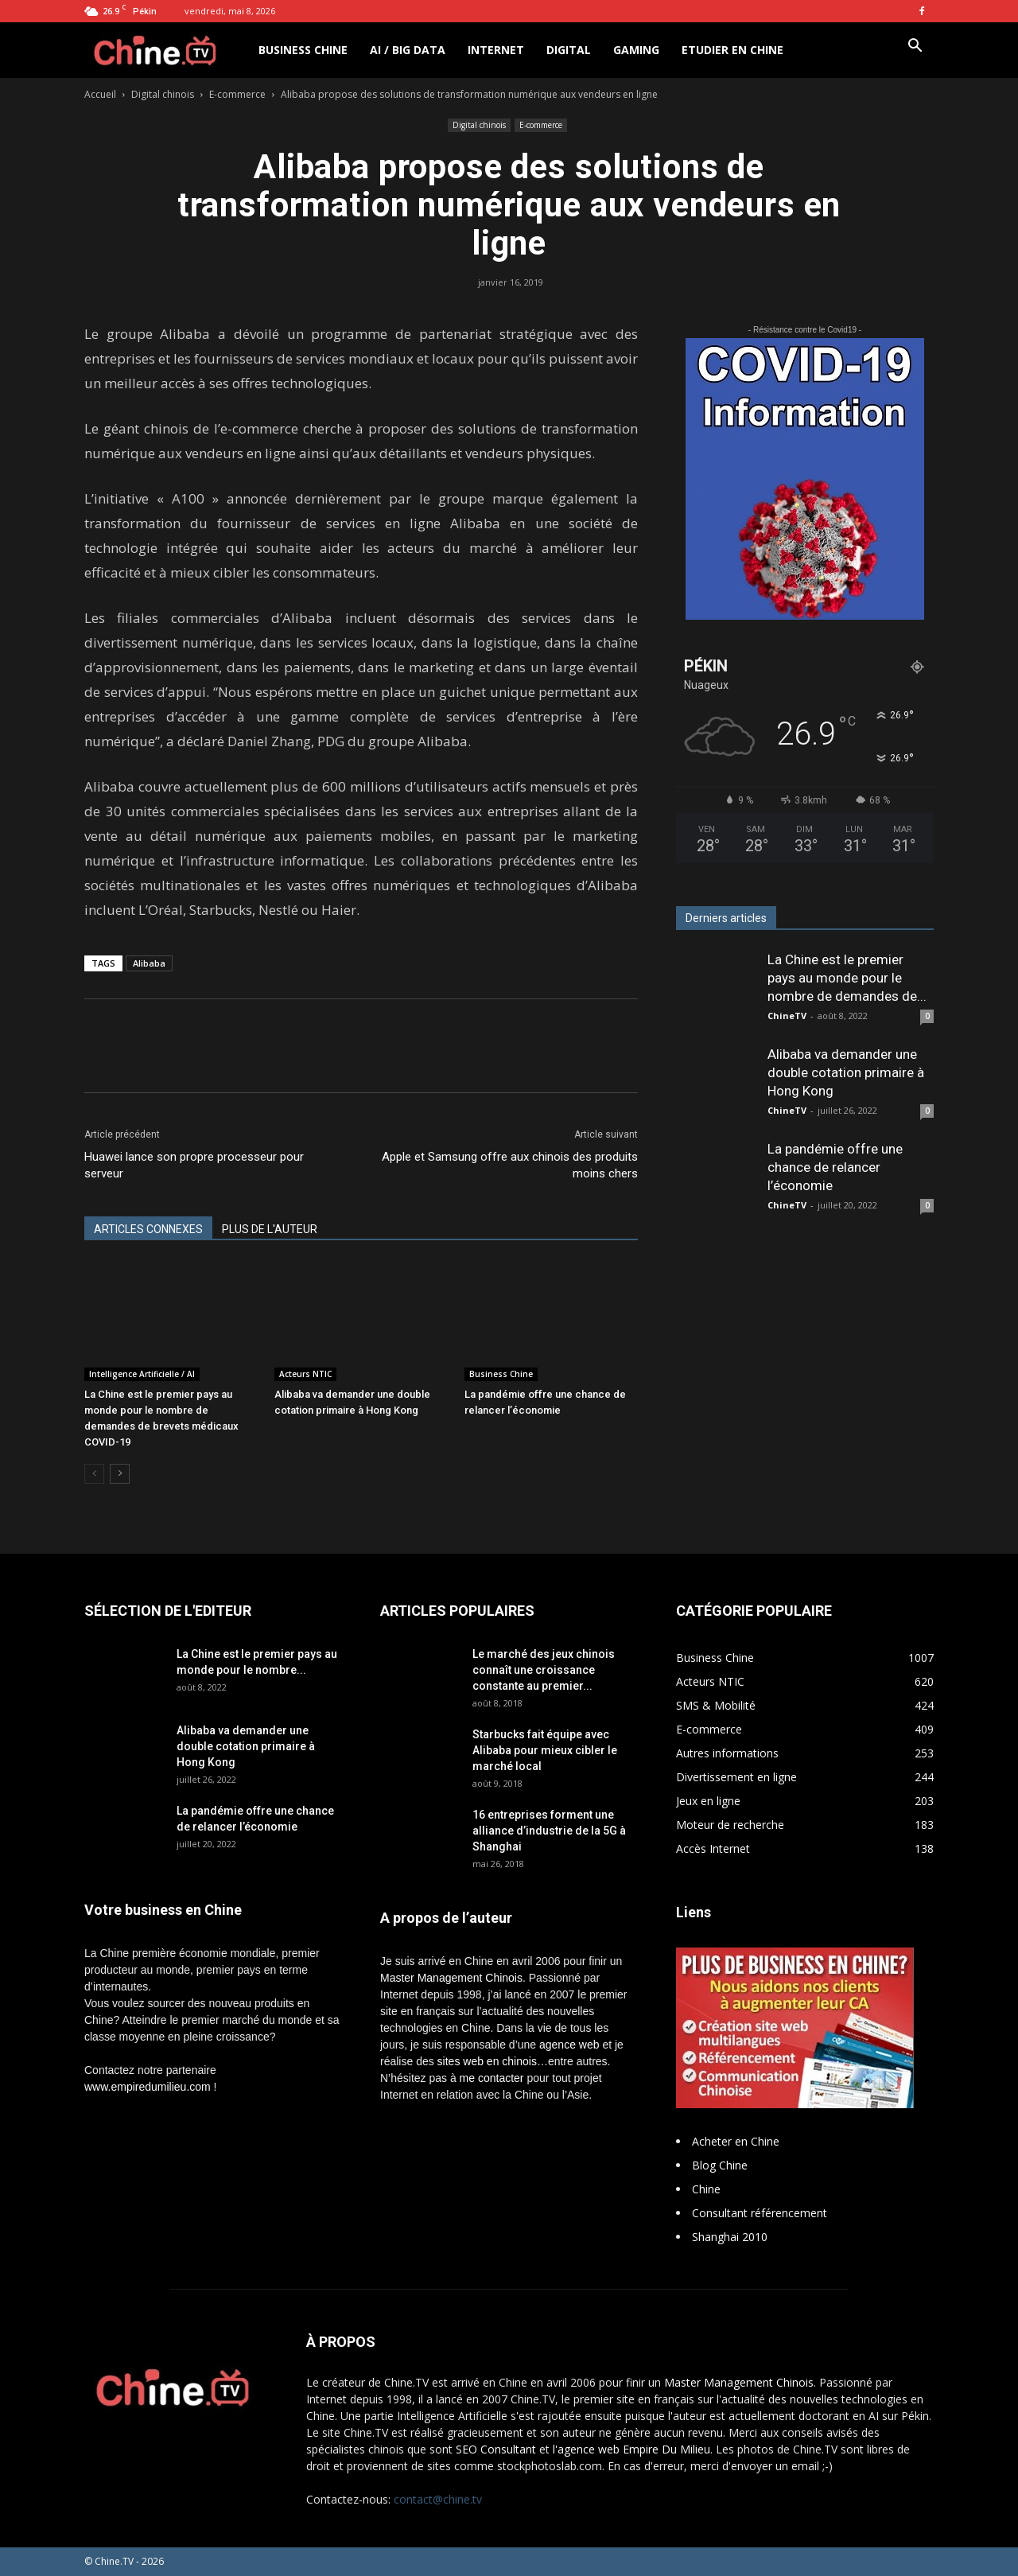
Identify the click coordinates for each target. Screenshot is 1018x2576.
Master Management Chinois (451, 1977)
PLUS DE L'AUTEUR (269, 1229)
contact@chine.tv (438, 2499)
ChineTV (786, 1015)
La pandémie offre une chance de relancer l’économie (835, 1167)
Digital (568, 49)
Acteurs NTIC (305, 1373)
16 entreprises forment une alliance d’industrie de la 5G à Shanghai (549, 1830)
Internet (496, 49)
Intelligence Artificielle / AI (142, 1373)
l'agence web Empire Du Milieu (631, 2449)
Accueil (100, 94)
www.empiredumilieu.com (147, 2086)
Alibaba (149, 963)
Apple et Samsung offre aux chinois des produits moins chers (510, 1165)
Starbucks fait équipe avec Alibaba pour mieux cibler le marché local (544, 1750)
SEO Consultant (496, 2449)
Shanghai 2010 (729, 2236)
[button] (915, 47)
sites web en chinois (487, 2061)
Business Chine (303, 49)
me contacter (492, 2078)
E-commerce (237, 94)
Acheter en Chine (735, 2141)
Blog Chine (720, 2165)
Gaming (636, 49)
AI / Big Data (407, 49)
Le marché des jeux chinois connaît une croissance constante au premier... (543, 1670)
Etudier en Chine (732, 49)
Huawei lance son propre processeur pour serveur (194, 1165)
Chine (706, 2189)
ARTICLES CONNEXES (148, 1229)
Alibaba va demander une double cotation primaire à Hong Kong (845, 1072)
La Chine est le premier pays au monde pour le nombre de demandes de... (847, 977)
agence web (569, 2044)
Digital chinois (162, 94)
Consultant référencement (759, 2212)
